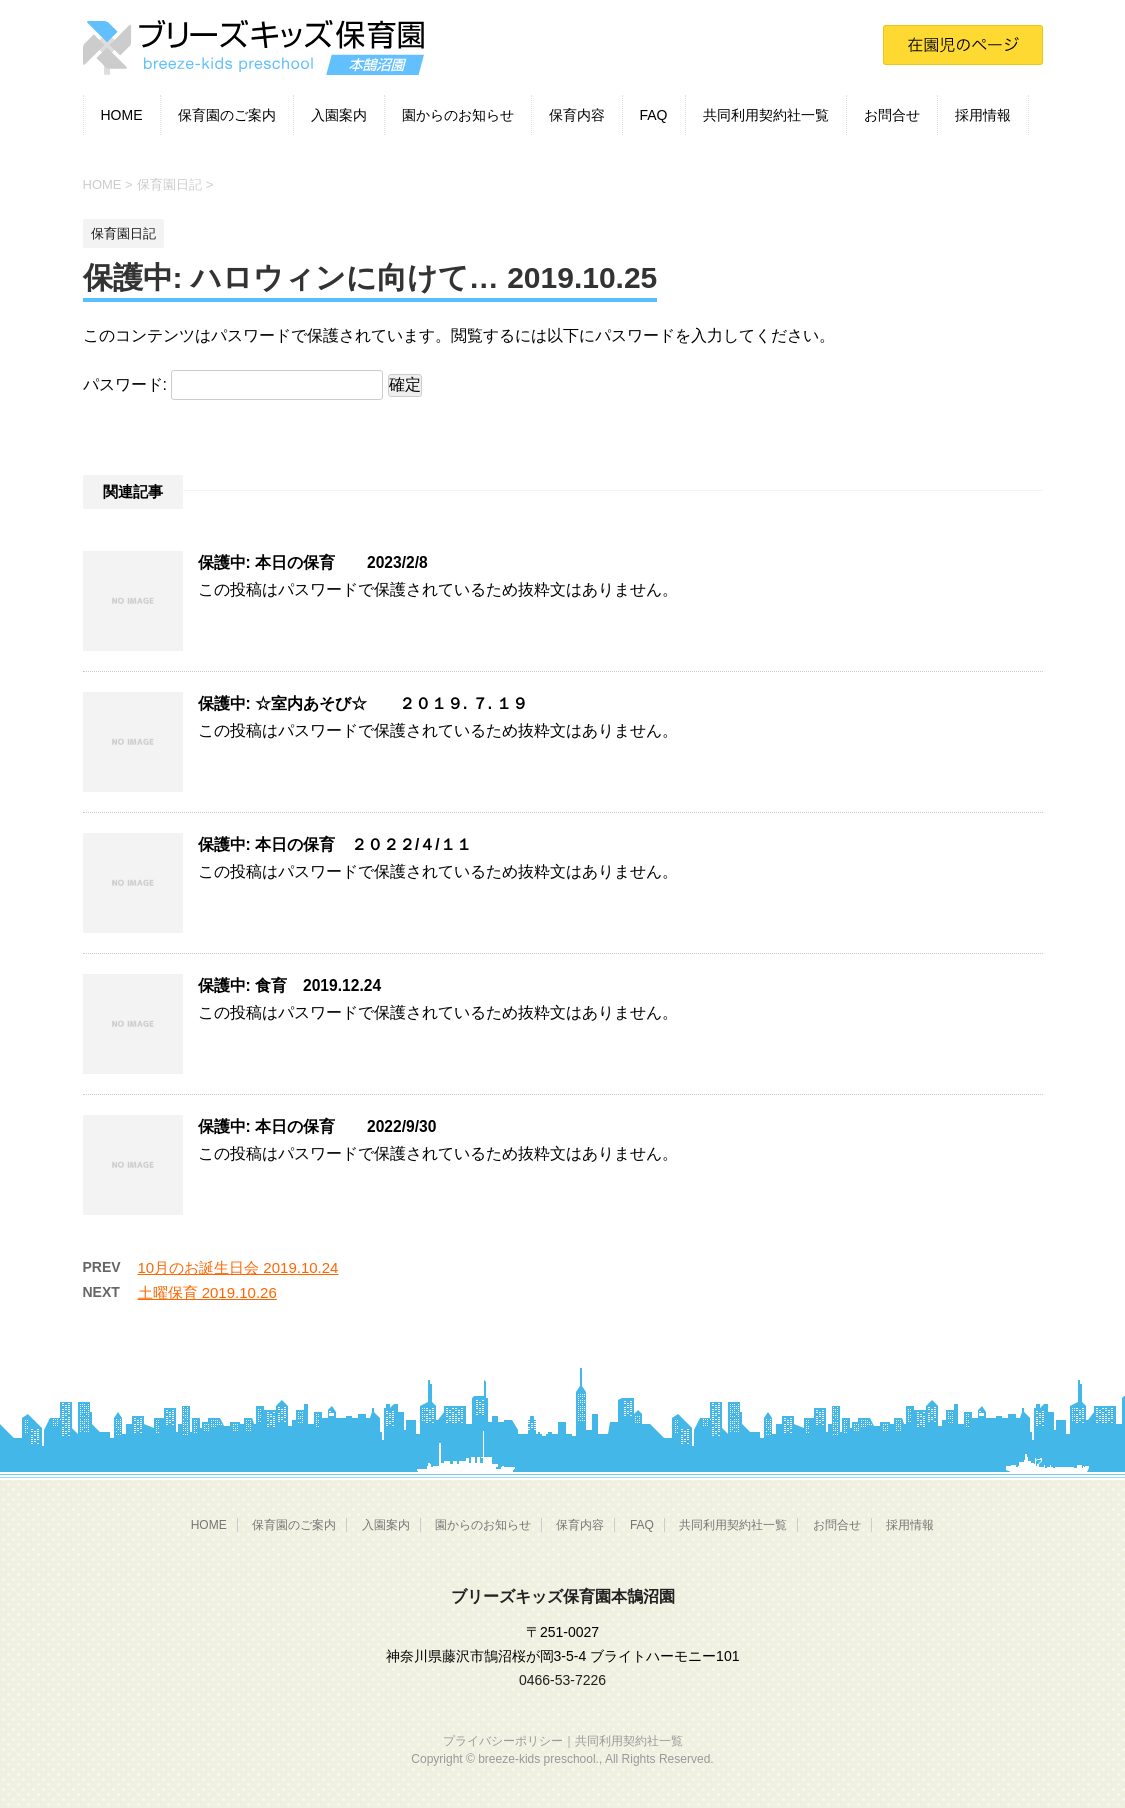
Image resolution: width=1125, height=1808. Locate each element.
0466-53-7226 (562, 1680)
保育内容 (577, 115)
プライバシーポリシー (503, 1741)
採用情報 (983, 115)
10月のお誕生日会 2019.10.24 (238, 1267)
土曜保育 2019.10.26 (207, 1292)
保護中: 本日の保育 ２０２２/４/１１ (335, 844)
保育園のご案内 (227, 115)
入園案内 (339, 115)
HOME (122, 115)
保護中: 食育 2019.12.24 (290, 985)
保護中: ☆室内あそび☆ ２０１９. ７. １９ (363, 703)
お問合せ (892, 115)
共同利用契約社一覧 (766, 115)
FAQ (654, 115)
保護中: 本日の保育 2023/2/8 (313, 562)
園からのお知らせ (458, 115)
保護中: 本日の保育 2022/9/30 (317, 1126)
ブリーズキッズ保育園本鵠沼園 (563, 1596)
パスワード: (233, 384)
